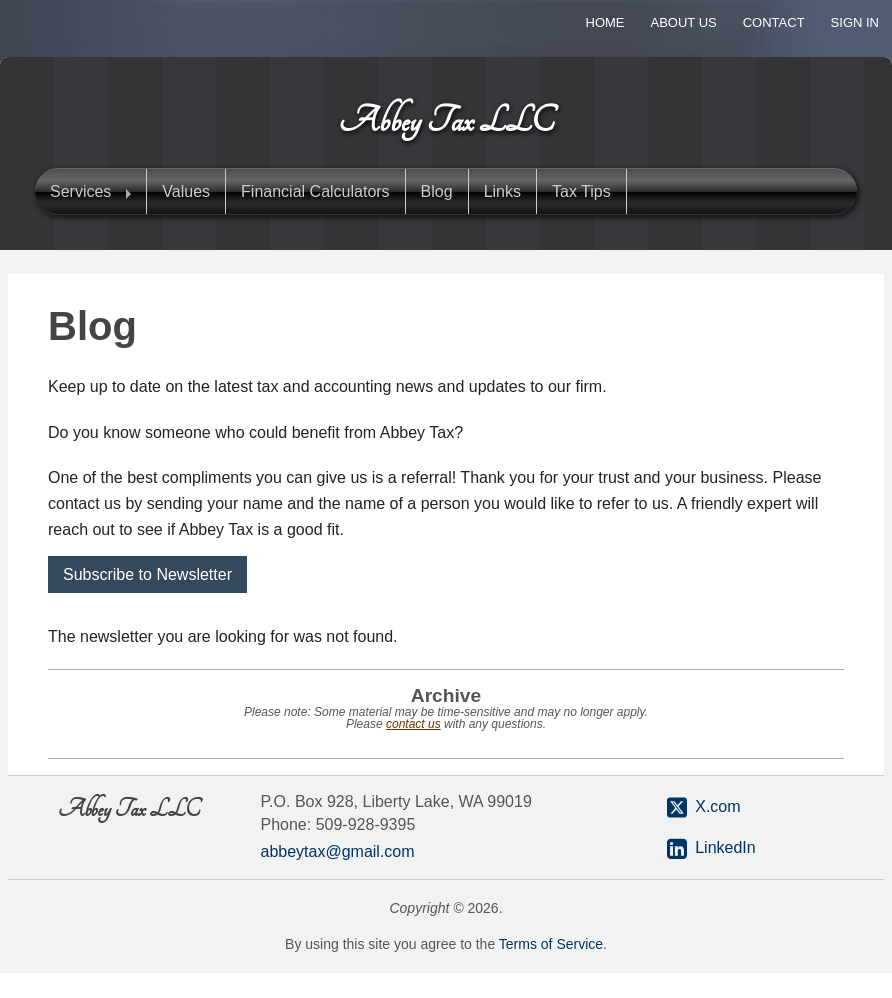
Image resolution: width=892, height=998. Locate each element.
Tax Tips (581, 191)
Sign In (855, 22)
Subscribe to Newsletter (147, 574)
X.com (704, 808)
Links (502, 191)
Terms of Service (551, 944)
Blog (437, 191)
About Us (684, 22)
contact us (413, 724)
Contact (774, 22)
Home (605, 22)
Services (80, 191)
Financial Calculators (315, 191)
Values (186, 191)
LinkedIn (725, 847)
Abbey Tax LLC (446, 121)
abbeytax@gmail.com (338, 851)
